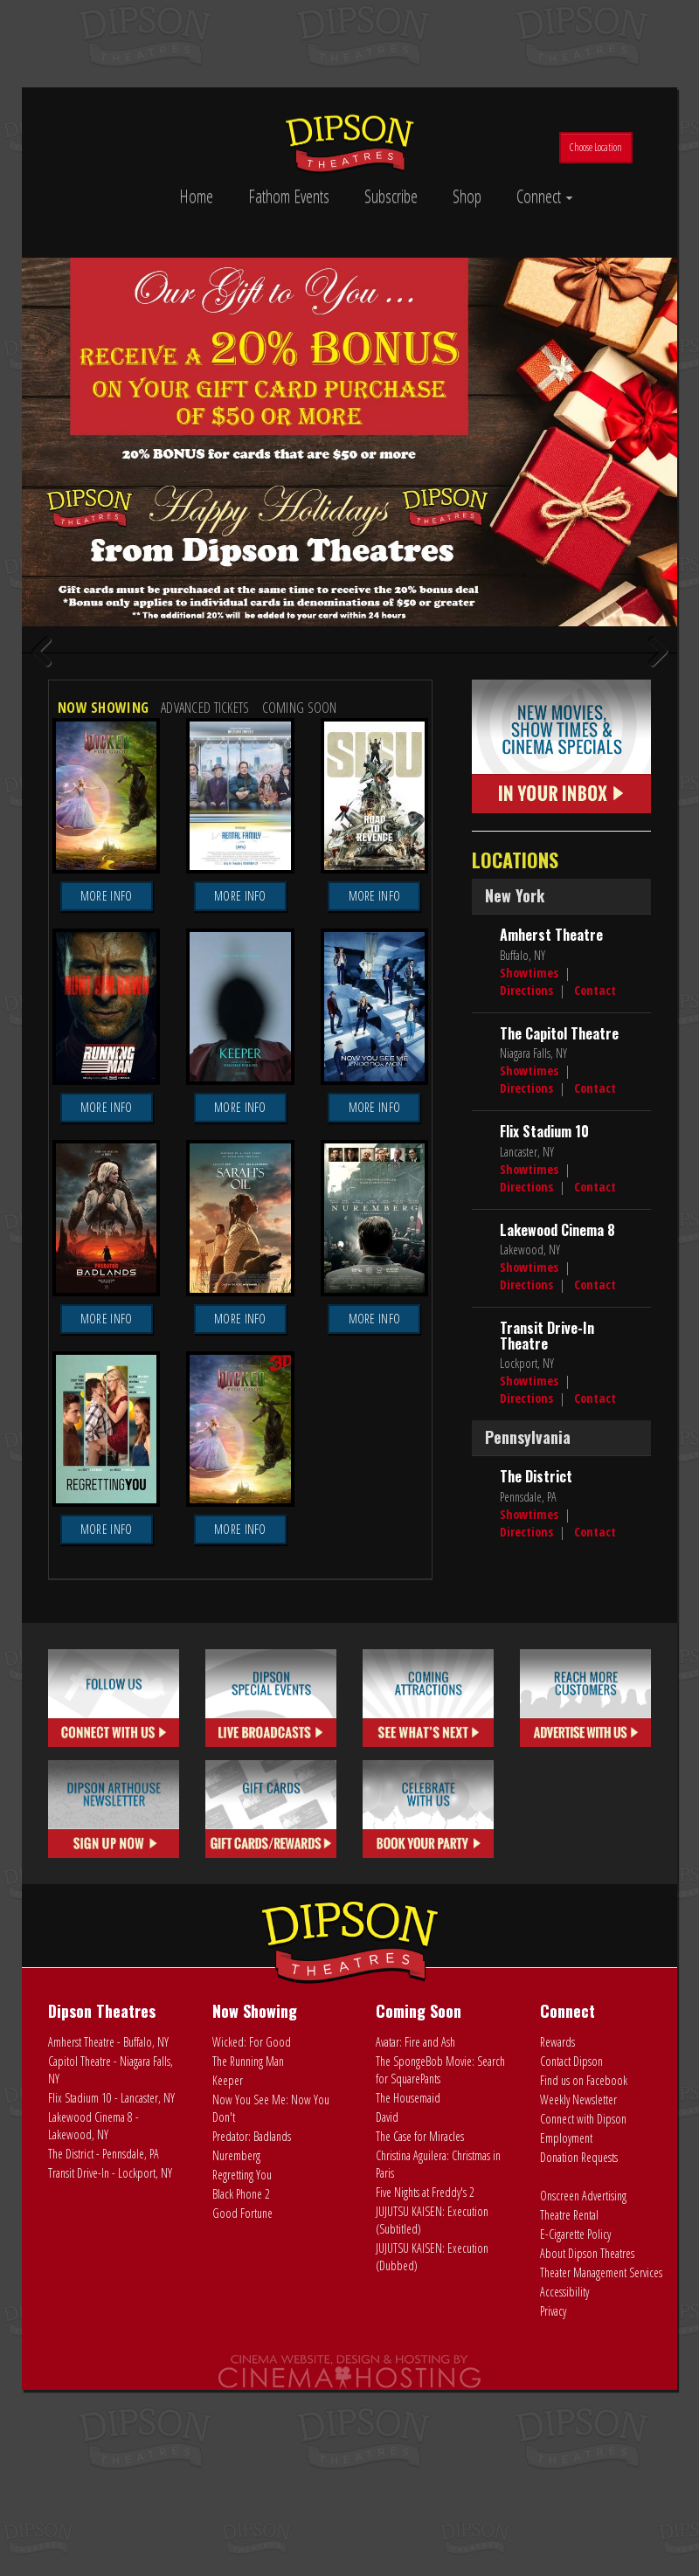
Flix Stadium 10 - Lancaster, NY (111, 2326)
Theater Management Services (601, 2501)
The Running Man (248, 2290)
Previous (48, 767)
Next (650, 767)
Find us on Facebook (583, 2309)
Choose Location (596, 147)
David (387, 2346)
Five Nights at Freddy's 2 (425, 2421)
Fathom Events (288, 196)
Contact (595, 1219)
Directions (526, 1219)
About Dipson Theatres (587, 2482)
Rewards (557, 2270)
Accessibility (564, 2520)
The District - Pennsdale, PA (103, 2382)
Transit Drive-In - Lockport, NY (110, 2401)
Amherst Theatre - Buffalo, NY (108, 2270)
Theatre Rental (569, 2443)
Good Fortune (242, 2442)
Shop (467, 196)
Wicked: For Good (251, 2270)
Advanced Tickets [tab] (205, 937)
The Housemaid (408, 2326)
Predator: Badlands (251, 2365)
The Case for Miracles (420, 2365)
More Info (106, 1125)
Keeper (227, 2309)
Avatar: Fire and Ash (415, 2270)
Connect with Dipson (583, 2347)
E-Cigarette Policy (575, 2463)
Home (196, 196)
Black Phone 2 (241, 2422)
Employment (566, 2366)
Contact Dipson (571, 2290)
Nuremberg (236, 2384)
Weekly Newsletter (578, 2328)
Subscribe (391, 196)
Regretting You (242, 2403)
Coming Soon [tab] (299, 937)
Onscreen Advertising (583, 2424)
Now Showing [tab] (103, 937)
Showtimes (529, 1201)
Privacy (553, 2539)
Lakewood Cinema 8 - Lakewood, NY (93, 2355)
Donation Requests (579, 2386)
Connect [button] (544, 196)
